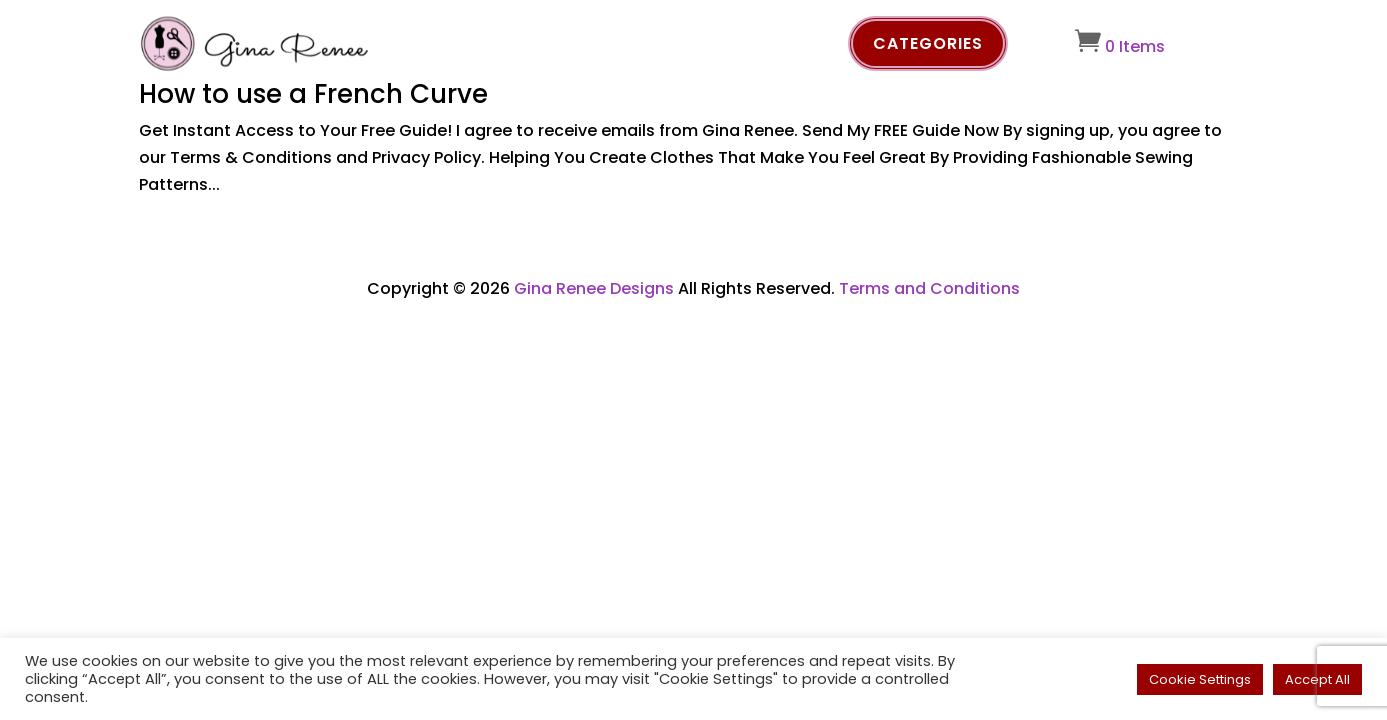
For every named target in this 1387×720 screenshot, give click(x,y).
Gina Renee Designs (594, 288)
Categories (928, 43)
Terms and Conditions (929, 288)
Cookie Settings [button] (1200, 679)
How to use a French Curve (313, 94)
